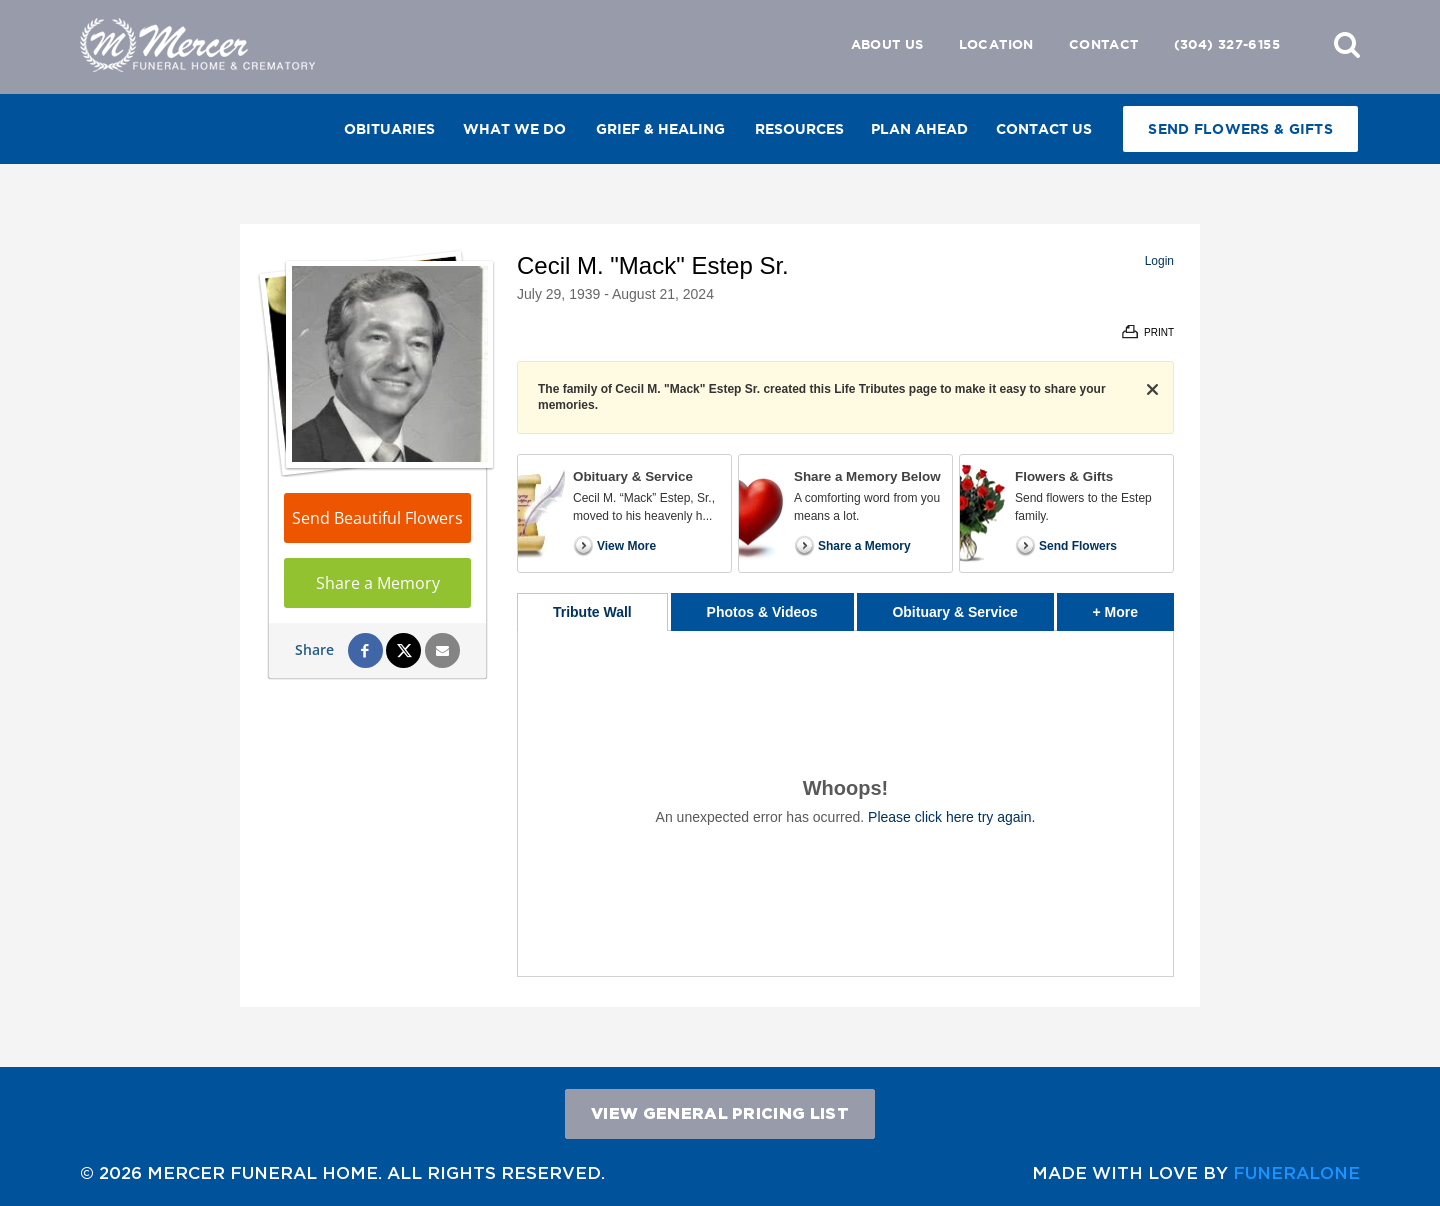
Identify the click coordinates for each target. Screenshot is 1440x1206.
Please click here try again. (951, 817)
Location (996, 44)
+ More (1133, 606)
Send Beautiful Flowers (377, 518)
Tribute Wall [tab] (592, 612)
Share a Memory (378, 583)
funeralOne (1296, 1172)
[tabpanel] (845, 803)
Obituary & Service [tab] (954, 612)
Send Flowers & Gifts (1240, 129)
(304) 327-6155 (1227, 44)
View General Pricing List (720, 1113)
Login (1159, 261)
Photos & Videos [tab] (762, 612)
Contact (1104, 44)
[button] (1347, 44)
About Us (887, 44)
